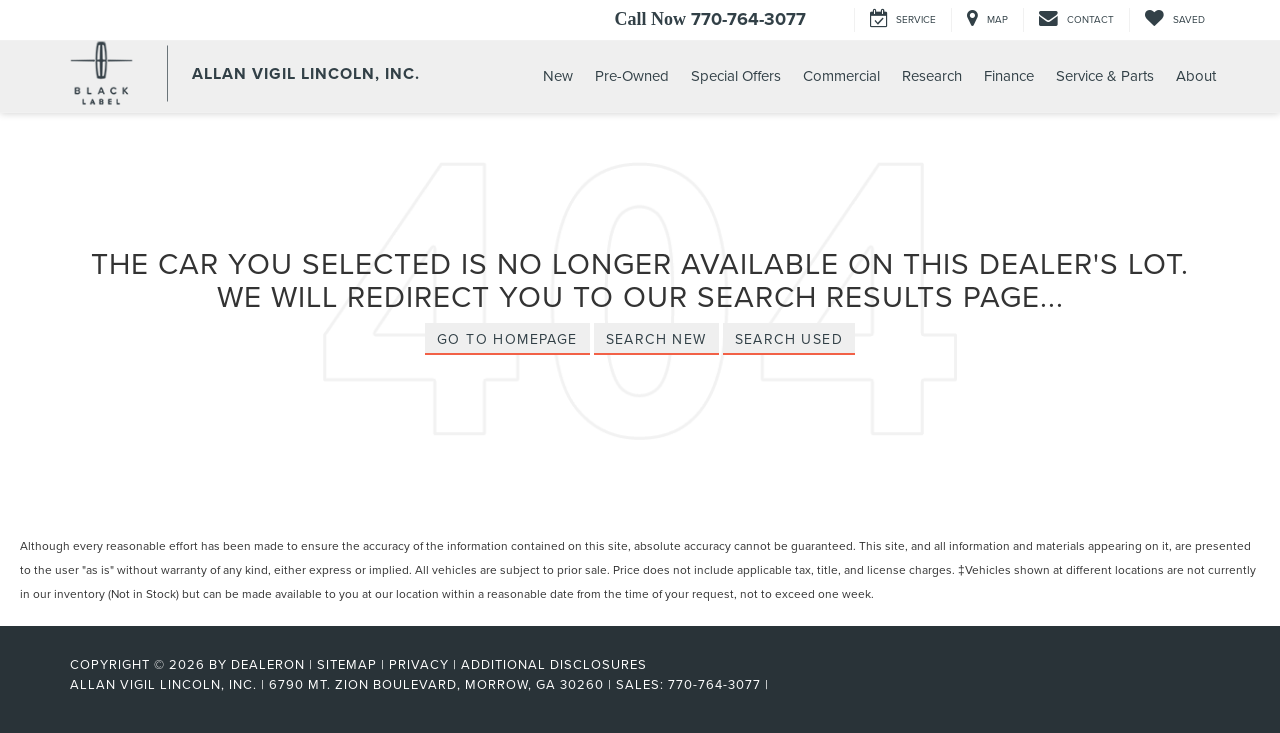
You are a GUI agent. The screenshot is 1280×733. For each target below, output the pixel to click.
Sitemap (347, 664)
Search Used (789, 339)
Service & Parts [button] (1105, 75)
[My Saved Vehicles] (1174, 19)
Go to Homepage (507, 339)
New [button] (558, 75)
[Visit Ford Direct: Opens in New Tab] (779, 684)
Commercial (841, 75)
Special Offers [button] (736, 75)
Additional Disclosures (554, 664)
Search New (656, 339)
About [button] (1196, 75)
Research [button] (932, 75)
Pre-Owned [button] (632, 75)
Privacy (419, 664)
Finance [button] (1009, 75)
